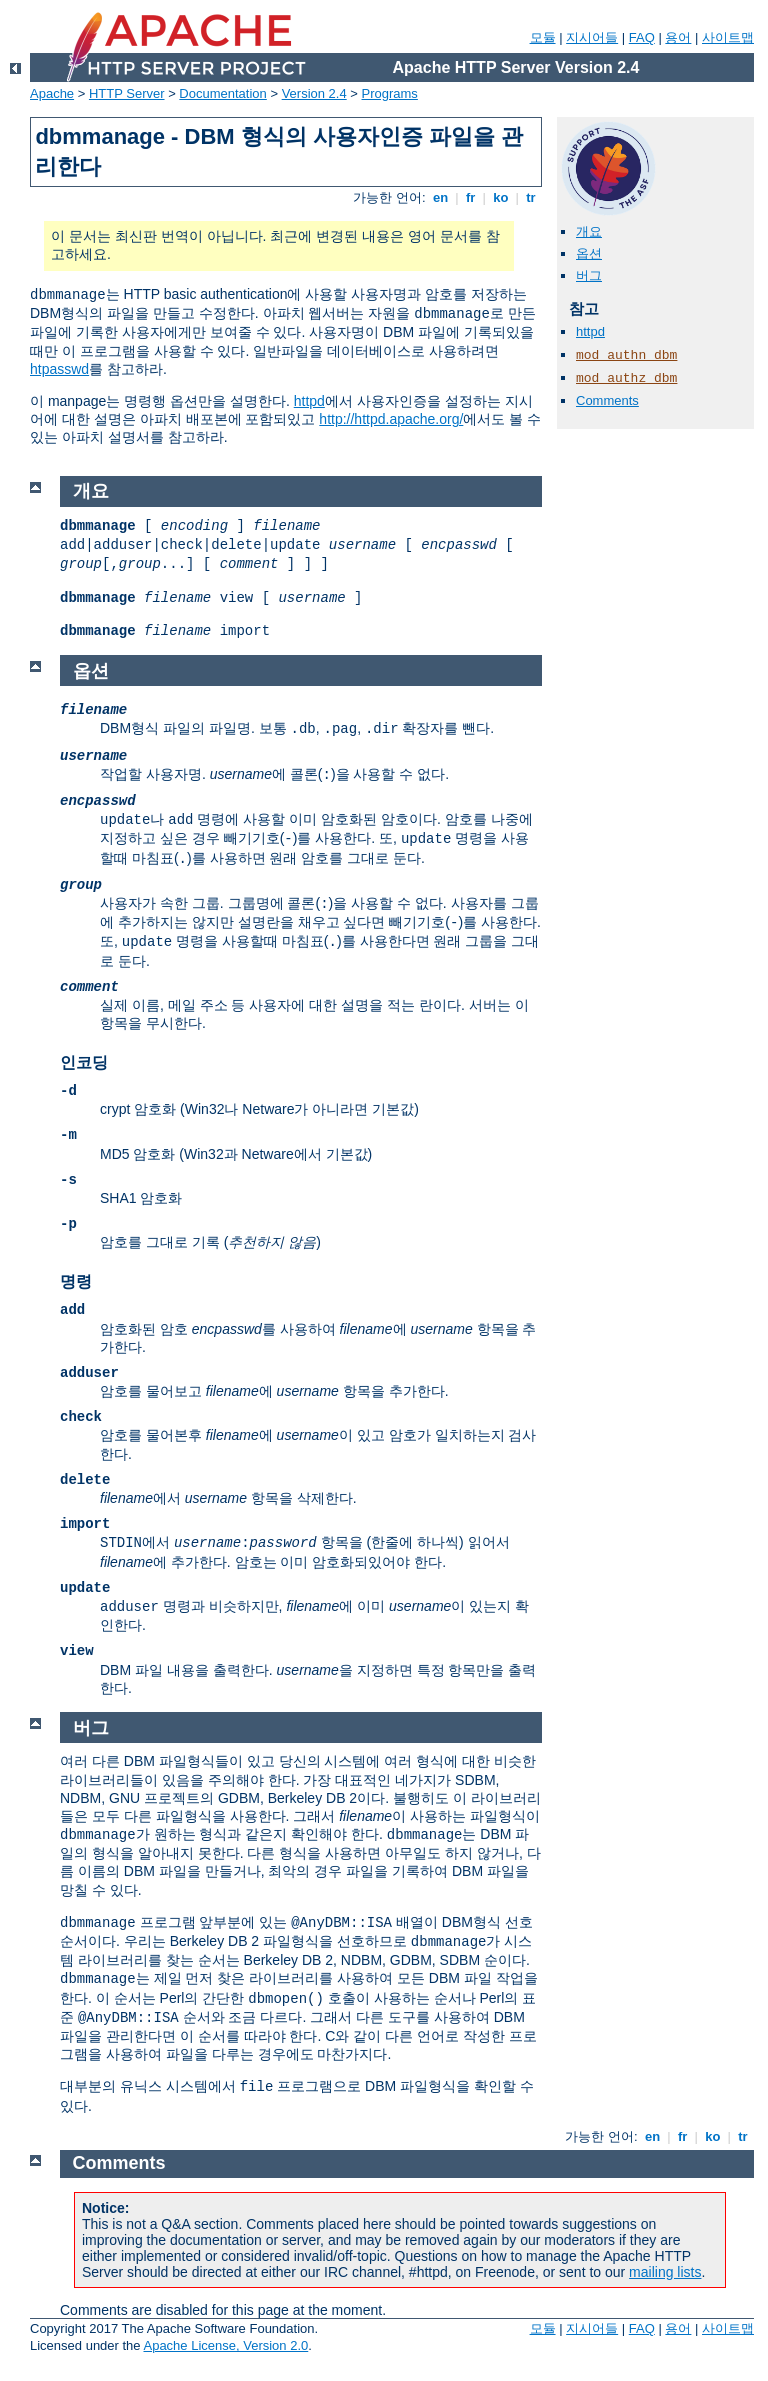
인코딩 (84, 1062)
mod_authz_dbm (626, 378)
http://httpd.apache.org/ (391, 419)
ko (501, 197)
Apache (52, 93)
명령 (76, 1281)
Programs (390, 93)
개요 (589, 231)
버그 (589, 275)
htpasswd (59, 369)
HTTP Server (127, 93)
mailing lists (665, 2272)
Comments (607, 400)
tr (531, 197)
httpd (309, 401)
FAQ (642, 37)
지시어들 (592, 37)
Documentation (222, 93)
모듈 (543, 37)
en (440, 197)
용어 (678, 37)
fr (470, 197)
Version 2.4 (314, 93)
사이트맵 (728, 37)
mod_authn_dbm (626, 355)
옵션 (589, 253)
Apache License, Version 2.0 (225, 2345)
